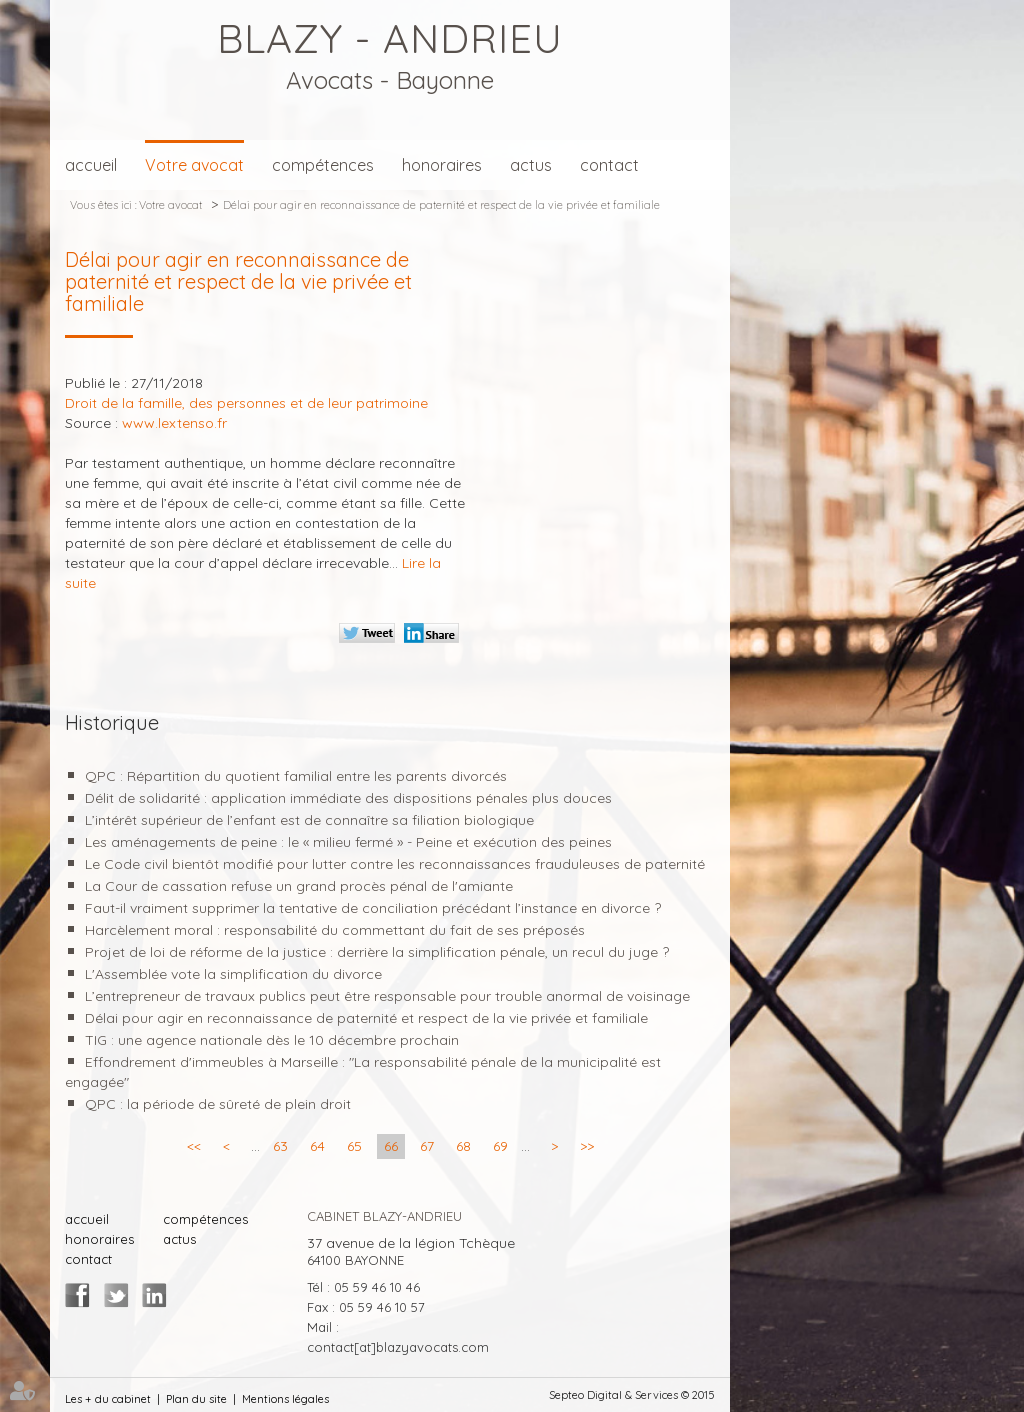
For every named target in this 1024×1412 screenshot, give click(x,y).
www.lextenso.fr (174, 423)
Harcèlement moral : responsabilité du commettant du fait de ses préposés (335, 930)
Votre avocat (194, 165)
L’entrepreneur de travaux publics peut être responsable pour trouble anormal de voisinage (387, 996)
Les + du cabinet (108, 1399)
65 (354, 1146)
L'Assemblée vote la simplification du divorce (233, 974)
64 (317, 1146)
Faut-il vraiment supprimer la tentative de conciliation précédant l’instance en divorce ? (373, 908)
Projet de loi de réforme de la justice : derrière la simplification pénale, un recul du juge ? (377, 952)
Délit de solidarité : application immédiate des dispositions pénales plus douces (348, 798)
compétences (323, 165)
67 (427, 1146)
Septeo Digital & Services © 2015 (632, 1395)
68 (463, 1146)
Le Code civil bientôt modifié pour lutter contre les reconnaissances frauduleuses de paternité (395, 864)
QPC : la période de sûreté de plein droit (218, 1104)
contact (609, 165)
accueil (91, 165)
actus (531, 165)
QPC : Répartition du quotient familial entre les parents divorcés (296, 776)
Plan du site (196, 1399)
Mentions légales (285, 1399)
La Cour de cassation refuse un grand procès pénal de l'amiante (299, 886)
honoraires (442, 165)
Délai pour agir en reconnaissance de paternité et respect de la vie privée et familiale (441, 205)
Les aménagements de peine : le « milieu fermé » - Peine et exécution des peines (348, 842)
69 (500, 1146)
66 (391, 1146)
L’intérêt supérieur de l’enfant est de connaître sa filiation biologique (309, 820)
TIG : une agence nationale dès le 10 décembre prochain (272, 1040)
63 (280, 1146)
